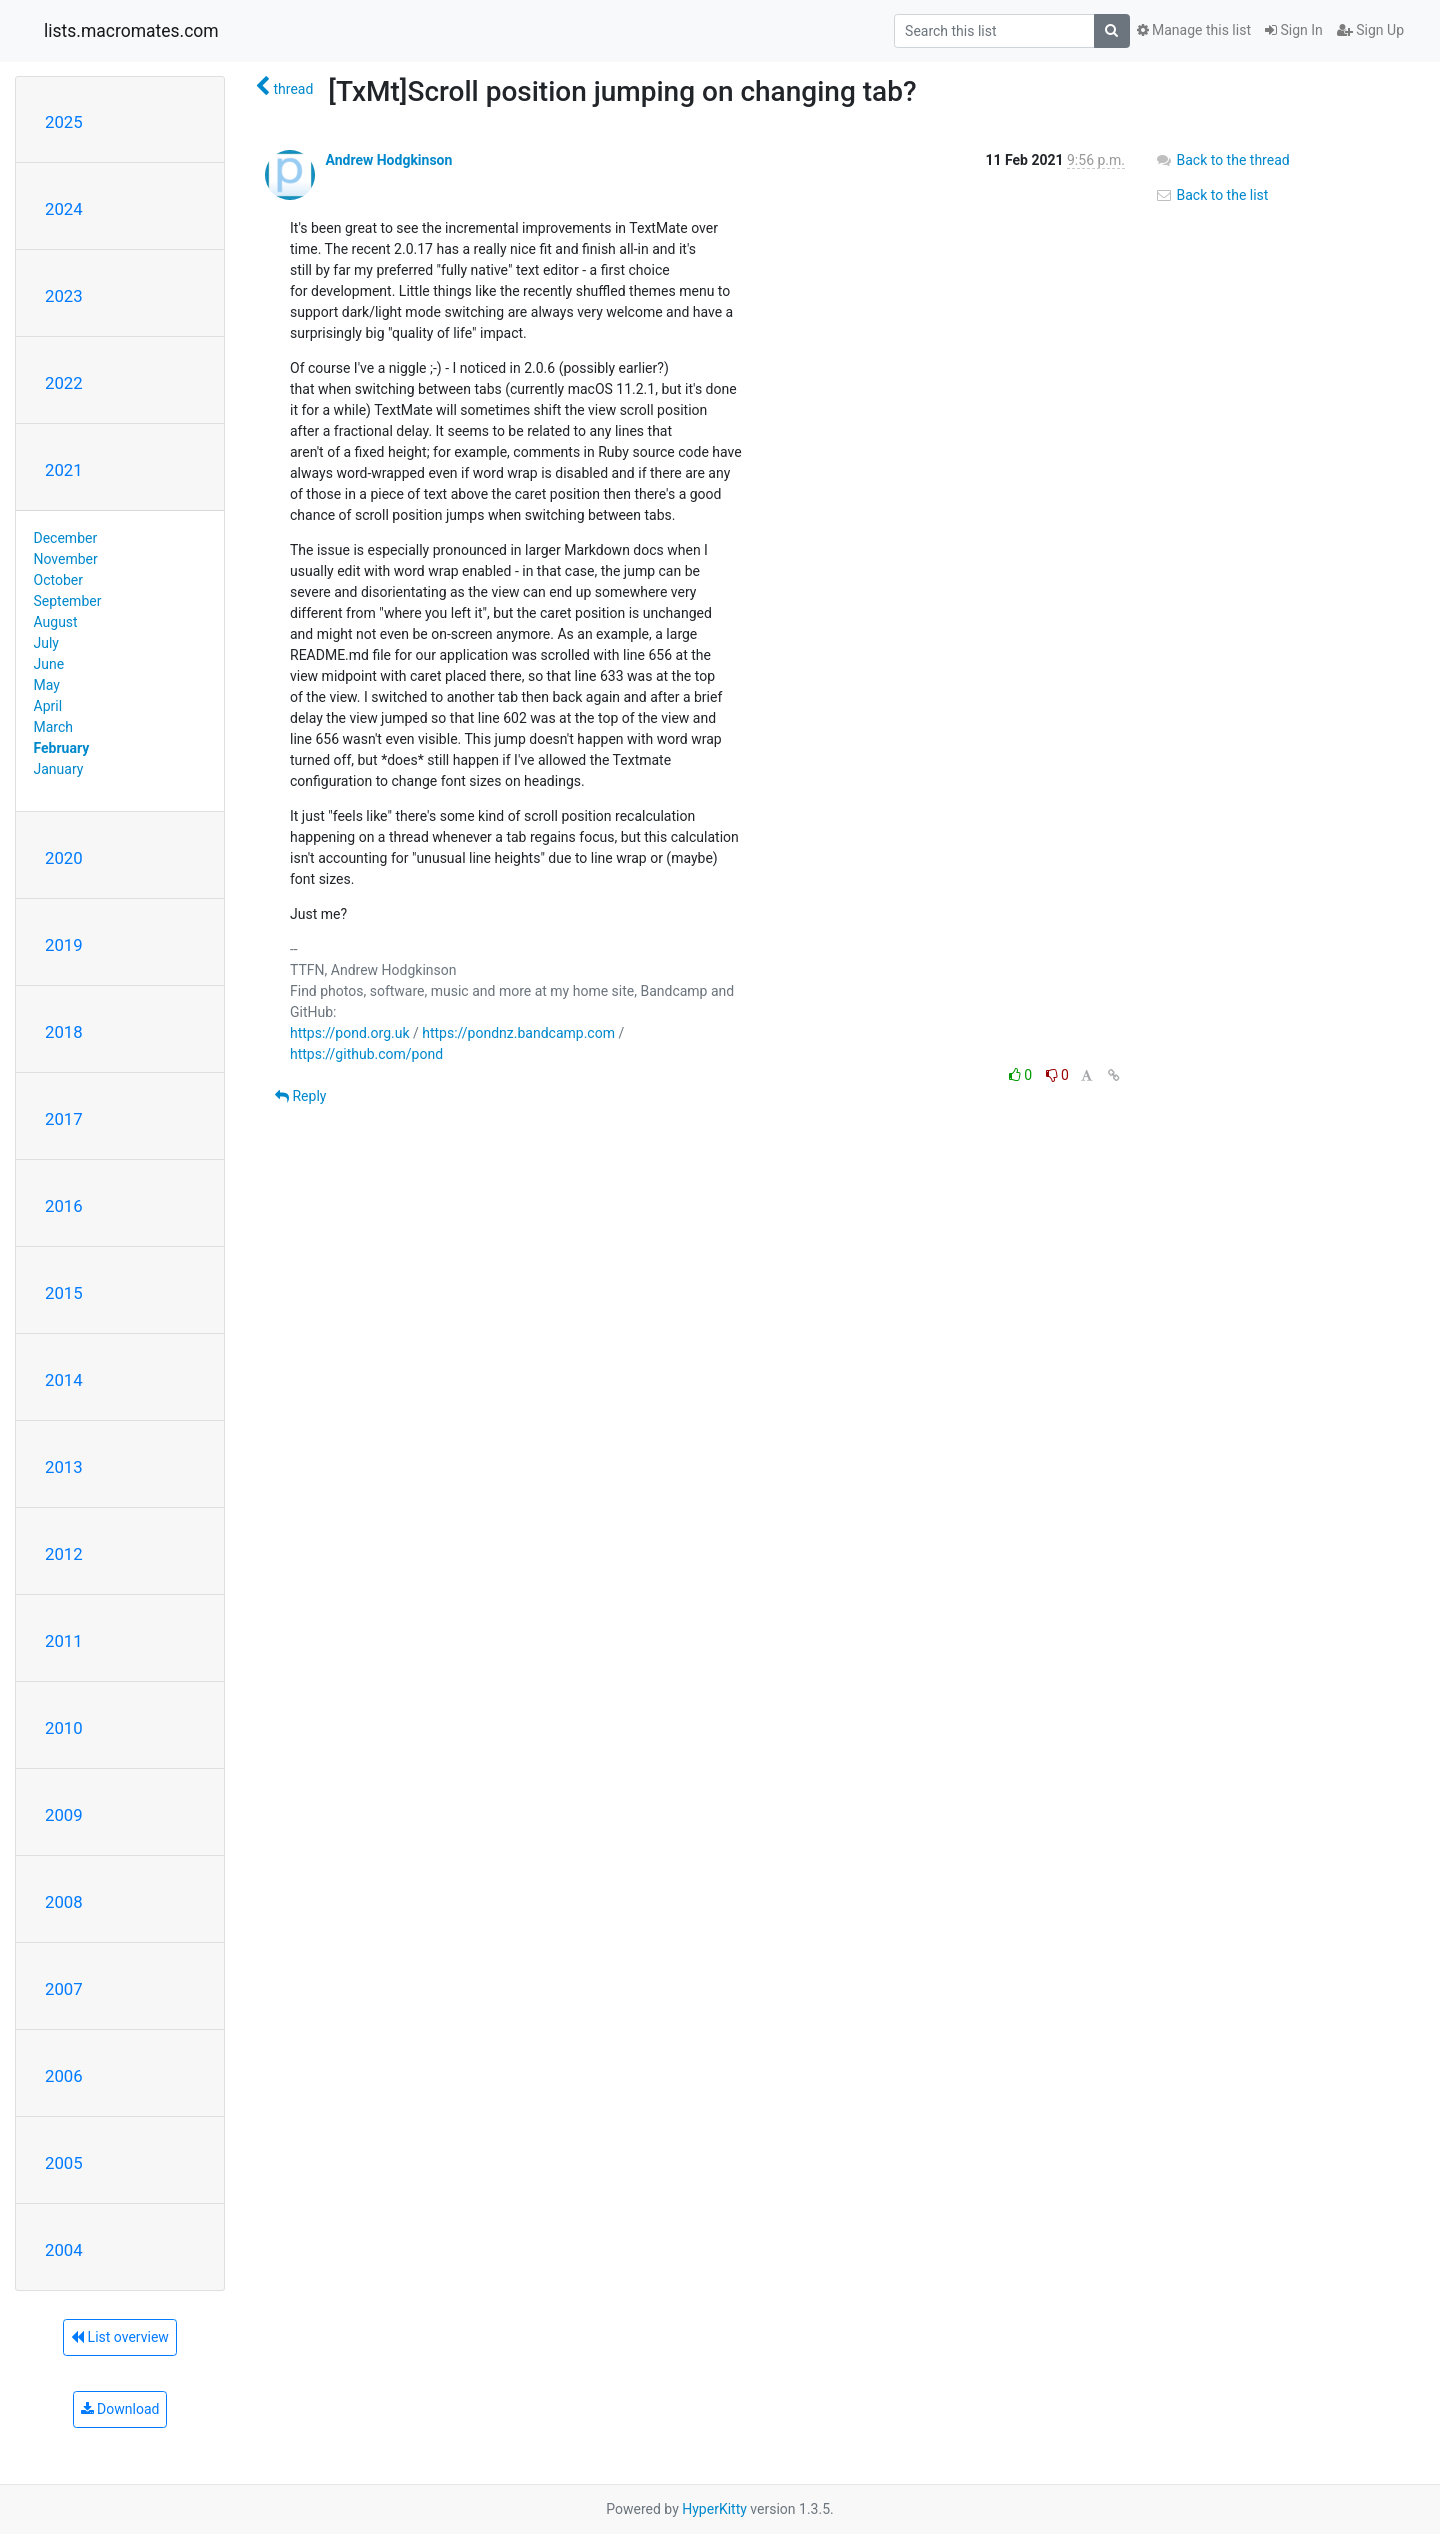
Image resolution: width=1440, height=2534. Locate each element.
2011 (64, 1641)
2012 (64, 1554)
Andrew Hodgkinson (388, 160)
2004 (64, 2250)
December (66, 538)
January (59, 769)
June (49, 664)
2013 (64, 1467)
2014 (64, 1380)
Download (120, 2409)
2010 (64, 1728)
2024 (64, 209)
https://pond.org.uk (350, 1033)
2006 (64, 2076)
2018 (64, 1032)
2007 (64, 1989)
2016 (64, 1206)
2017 (64, 1119)
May (47, 685)
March (54, 727)
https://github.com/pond (366, 1054)
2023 (64, 296)
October (58, 580)
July (46, 643)
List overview (120, 2337)
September (68, 601)
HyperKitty (714, 2509)
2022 (64, 383)
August (56, 622)
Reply (300, 1096)
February (62, 748)
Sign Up (1370, 30)
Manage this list (1194, 30)
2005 (64, 2163)
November (66, 559)
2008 (64, 1902)
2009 (64, 1815)
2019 (64, 945)
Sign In (1294, 30)
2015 (64, 1293)
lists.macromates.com (131, 31)
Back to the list (1211, 195)
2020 (64, 858)
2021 (64, 470)
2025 (64, 122)
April (48, 706)
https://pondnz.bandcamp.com (518, 1033)
